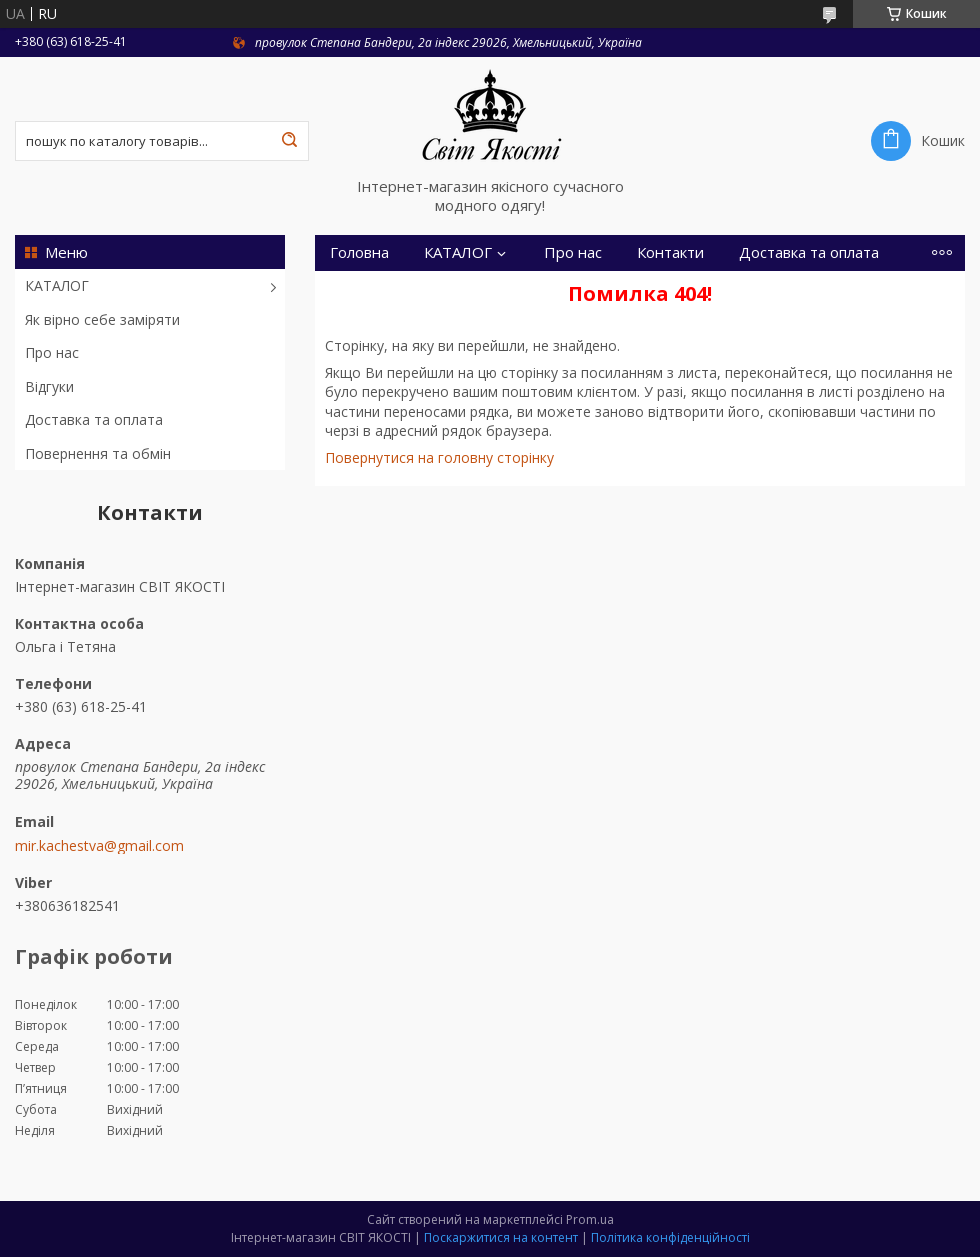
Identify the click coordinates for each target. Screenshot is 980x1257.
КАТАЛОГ (57, 285)
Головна (359, 252)
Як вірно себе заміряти (102, 319)
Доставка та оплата (94, 419)
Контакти (670, 252)
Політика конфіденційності (670, 1237)
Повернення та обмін (98, 453)
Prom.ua (590, 1219)
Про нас (52, 352)
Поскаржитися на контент (501, 1237)
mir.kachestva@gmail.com (99, 846)
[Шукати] (289, 141)
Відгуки (49, 386)
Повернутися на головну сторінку (439, 457)
